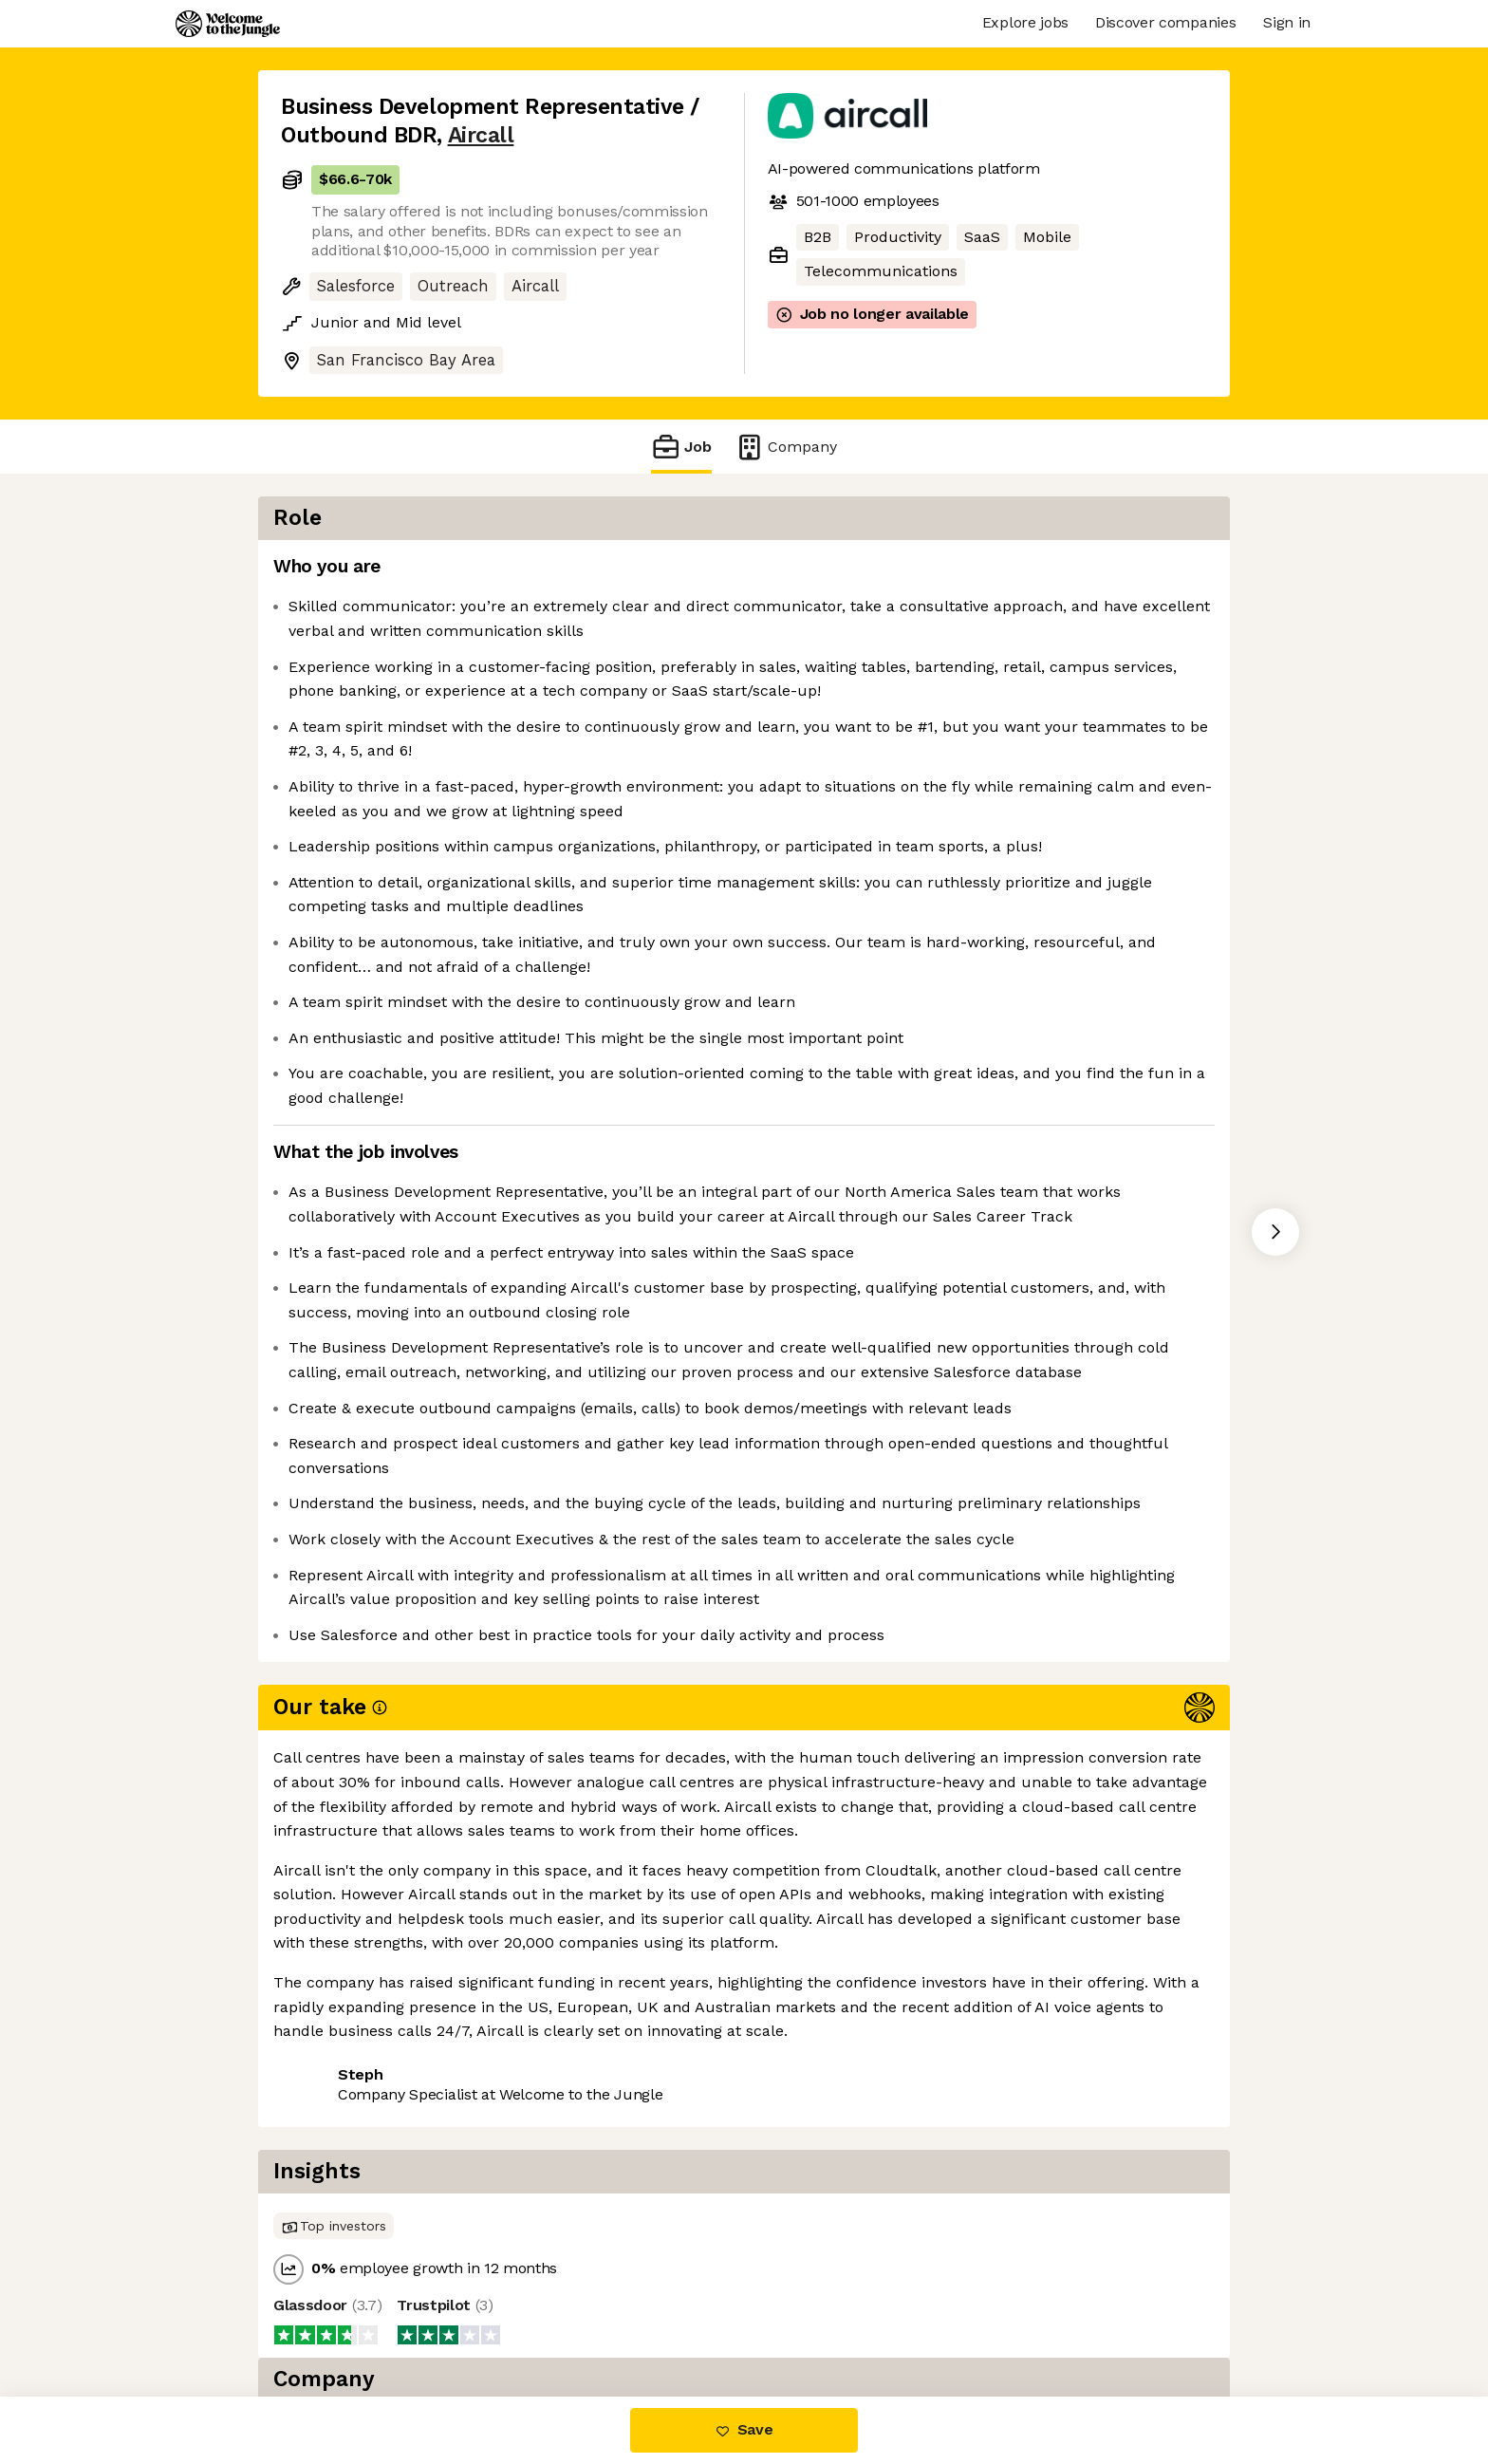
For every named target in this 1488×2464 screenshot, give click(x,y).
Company (786, 446)
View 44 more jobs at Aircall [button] (518, 2316)
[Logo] (228, 23)
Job (681, 446)
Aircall (481, 135)
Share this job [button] (333, 2316)
